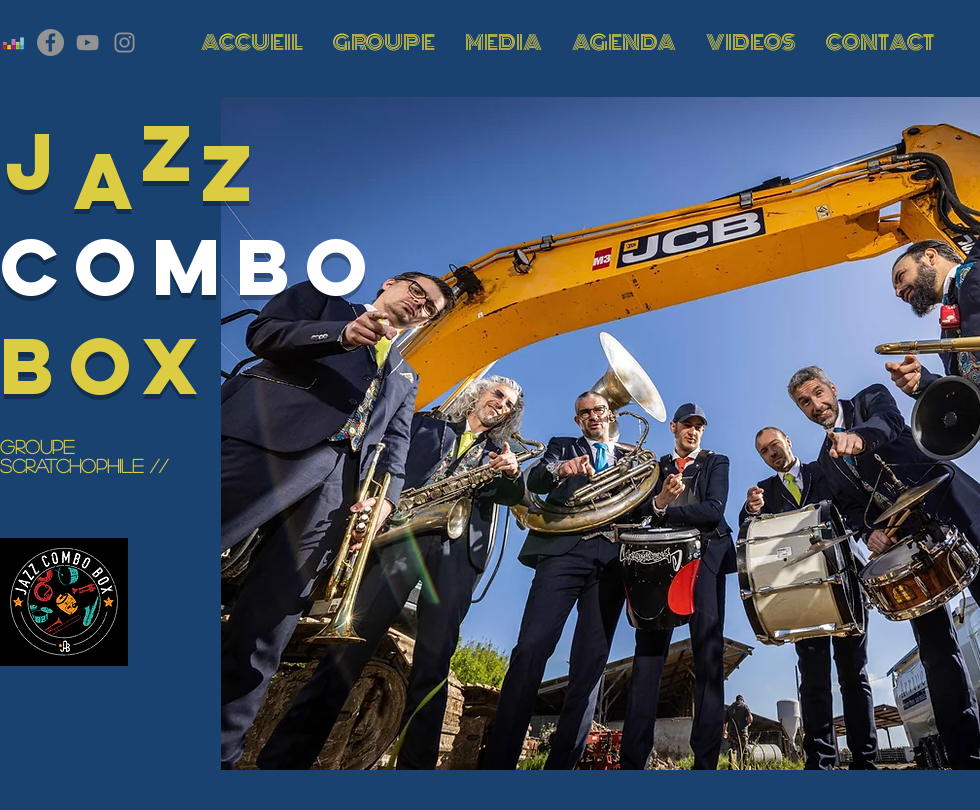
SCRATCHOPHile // (84, 465)
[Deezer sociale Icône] (13, 42)
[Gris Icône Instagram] (124, 42)
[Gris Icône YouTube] (87, 42)
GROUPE (37, 446)
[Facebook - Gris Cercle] (50, 42)
